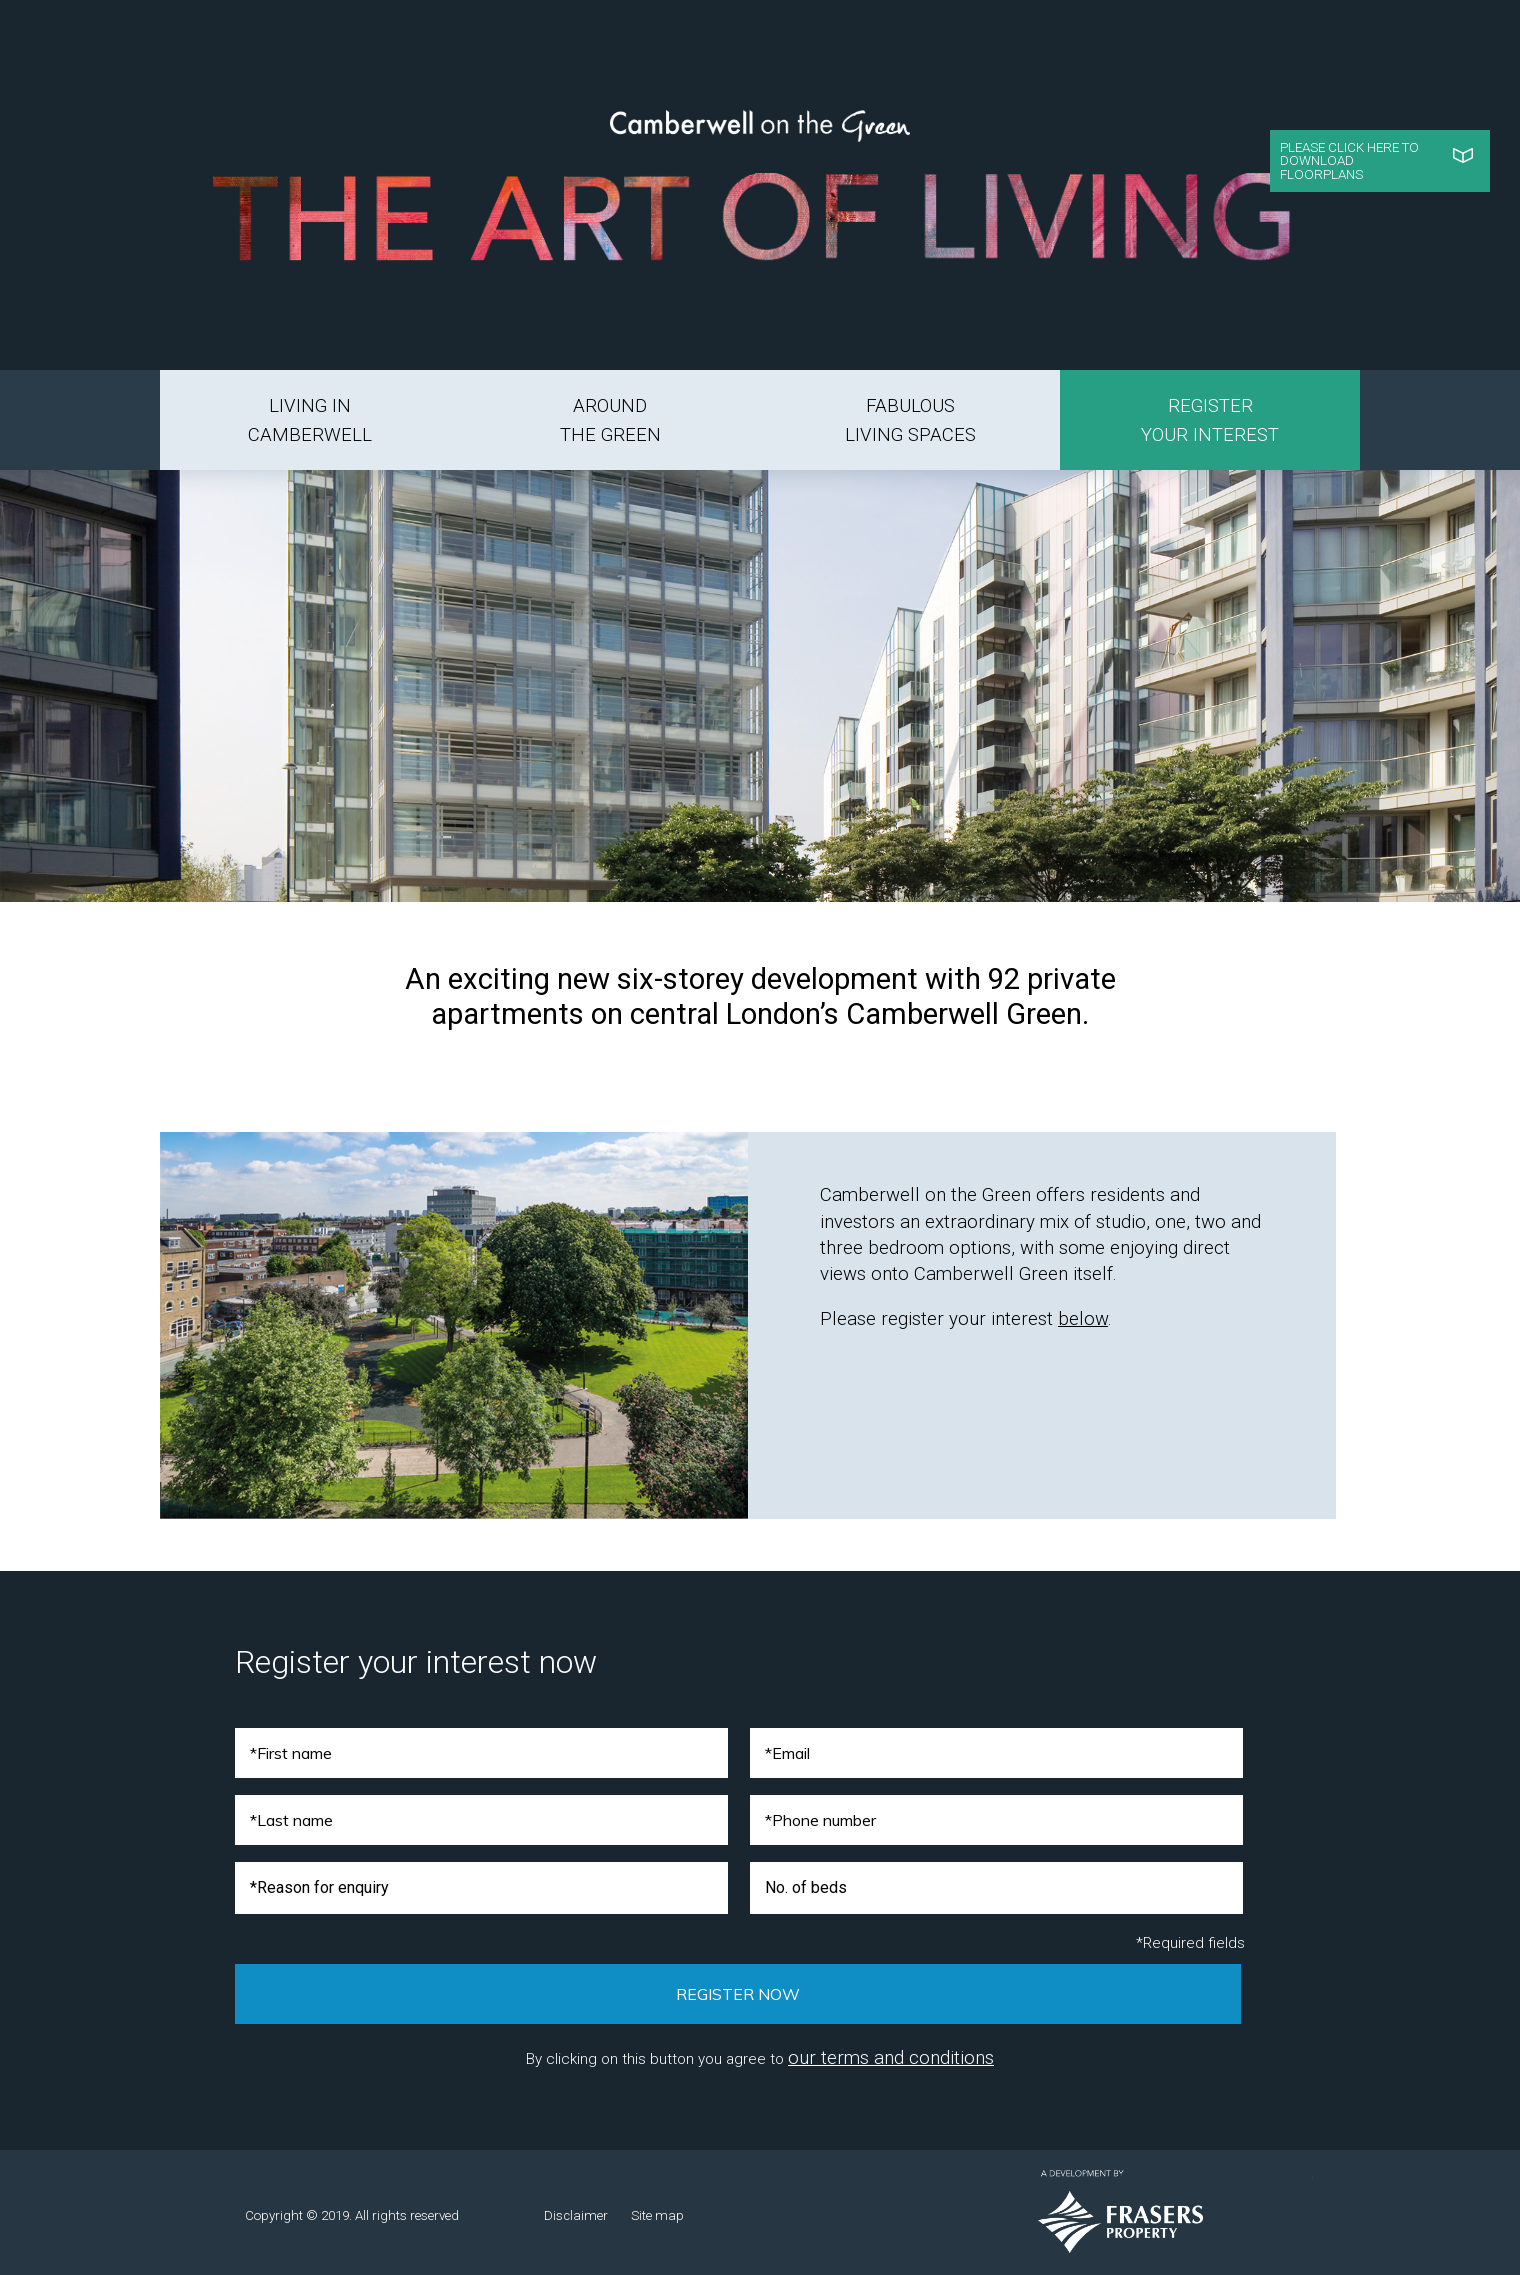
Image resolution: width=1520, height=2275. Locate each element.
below (1083, 1319)
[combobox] (481, 1888)
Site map (657, 2215)
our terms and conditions (891, 2058)
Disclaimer (576, 2215)
